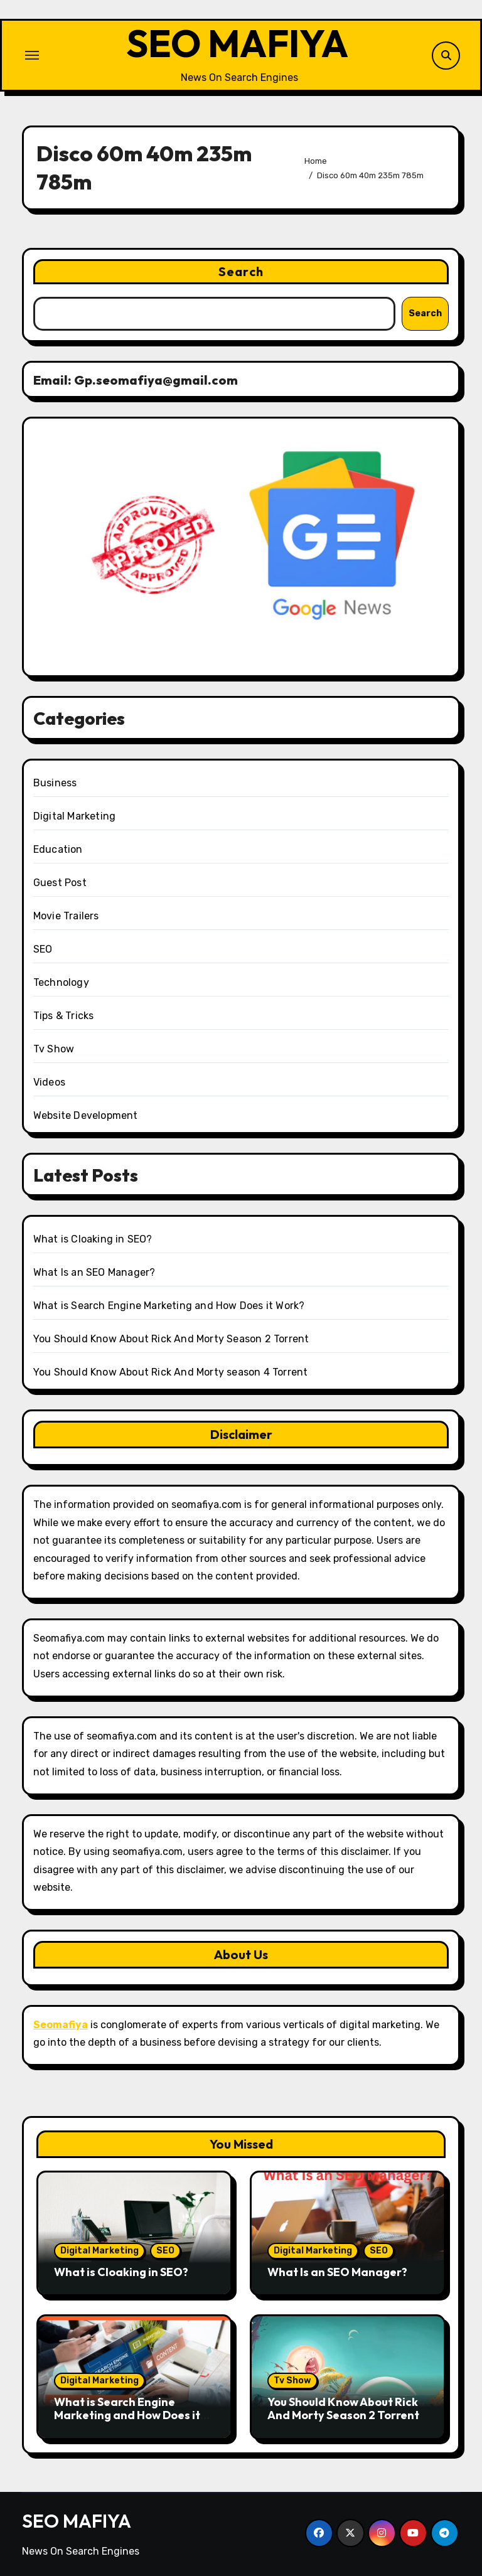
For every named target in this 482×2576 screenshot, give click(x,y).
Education (58, 849)
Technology (61, 982)
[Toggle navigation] (32, 55)
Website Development (85, 1115)
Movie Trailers (66, 916)
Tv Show (53, 1049)
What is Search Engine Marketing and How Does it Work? (169, 1306)
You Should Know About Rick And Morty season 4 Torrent (170, 1372)
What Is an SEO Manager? (94, 1272)
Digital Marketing (74, 816)
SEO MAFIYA (237, 43)
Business (55, 783)
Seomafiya (60, 2025)
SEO (43, 949)
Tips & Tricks (63, 1016)
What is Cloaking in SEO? (93, 1239)
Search (241, 271)
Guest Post (60, 883)
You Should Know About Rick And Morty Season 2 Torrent (171, 1339)
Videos (49, 1082)
